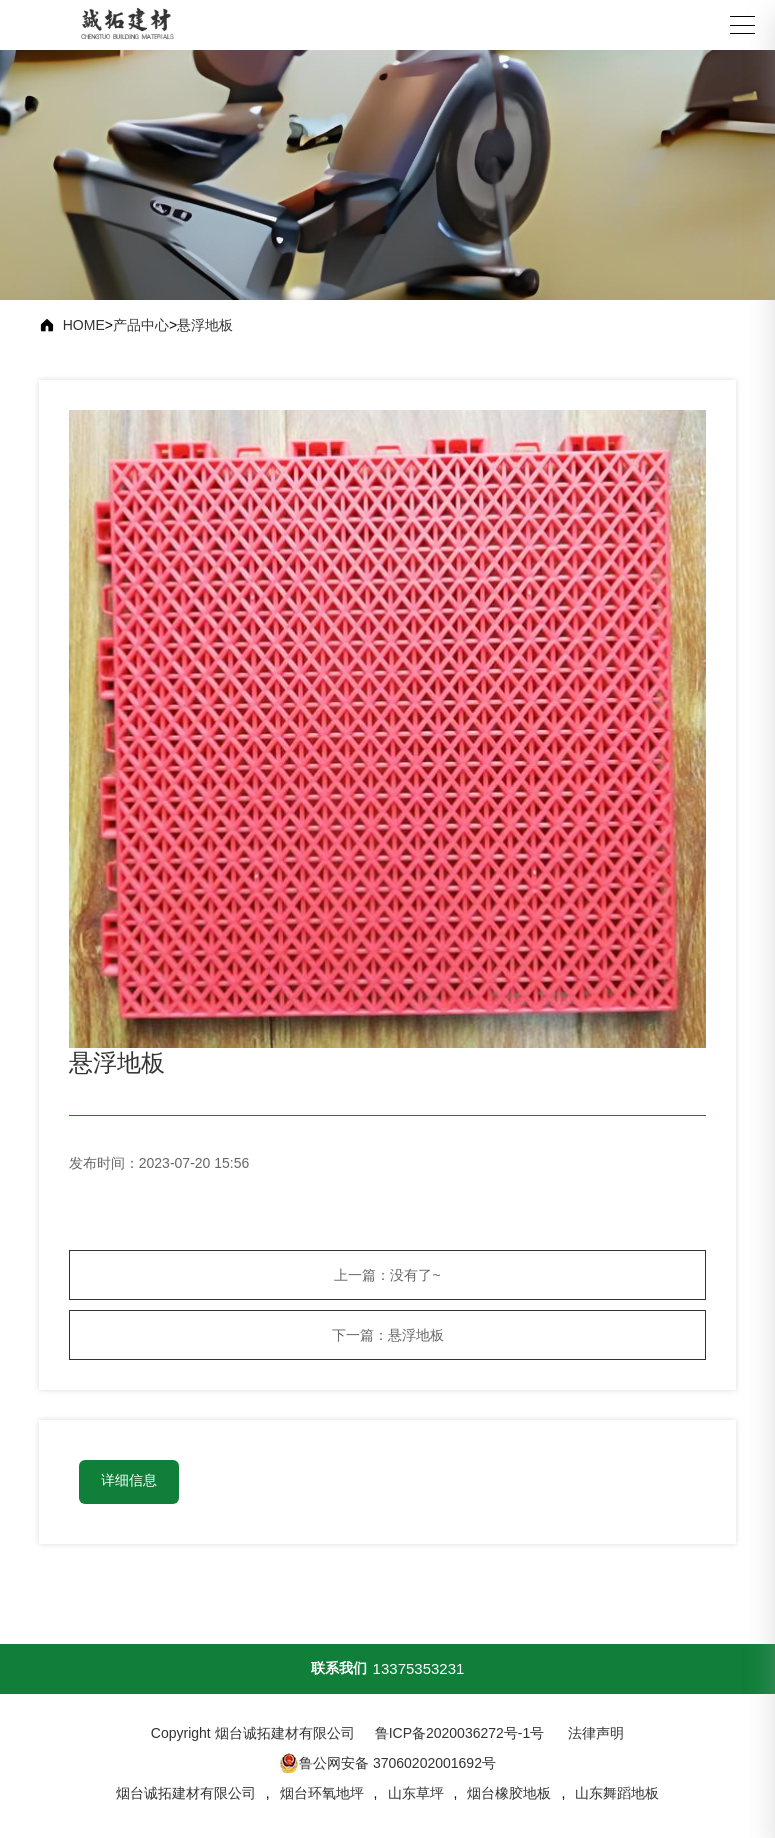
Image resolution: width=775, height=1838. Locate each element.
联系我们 (339, 1668)
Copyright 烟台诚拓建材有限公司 (253, 1733)
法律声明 (596, 1733)
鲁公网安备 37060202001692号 (387, 1763)
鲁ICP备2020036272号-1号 (460, 1733)
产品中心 (141, 325)
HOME (84, 325)
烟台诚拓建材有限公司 (186, 1793)
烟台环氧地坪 (322, 1793)
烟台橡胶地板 (509, 1793)
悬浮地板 (205, 325)
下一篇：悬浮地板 (388, 1335)
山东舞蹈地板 (617, 1793)
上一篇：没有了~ (387, 1275)
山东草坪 (416, 1793)
